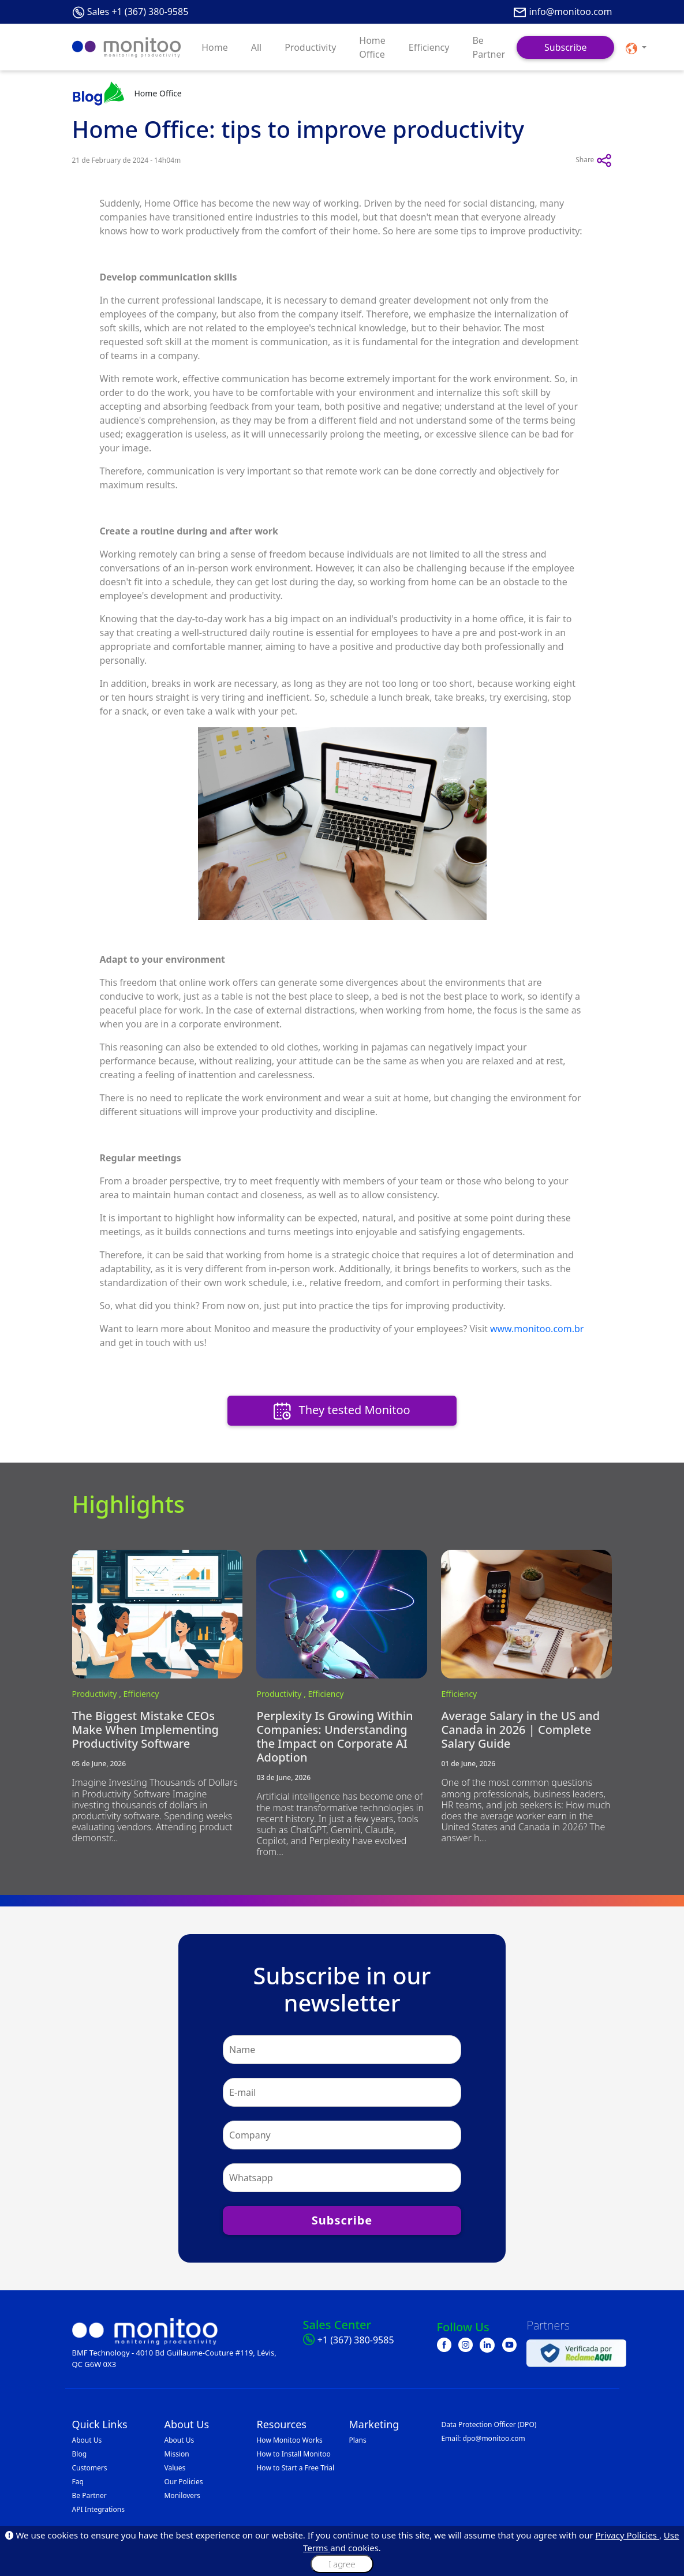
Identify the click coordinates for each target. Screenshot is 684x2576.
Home (214, 47)
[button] (636, 47)
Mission (176, 2454)
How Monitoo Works (289, 2440)
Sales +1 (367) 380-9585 (138, 11)
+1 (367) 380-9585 (355, 2340)
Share (593, 160)
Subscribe (565, 47)
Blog (79, 2454)
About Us (87, 2440)
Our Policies (183, 2482)
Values (174, 2468)
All (256, 47)
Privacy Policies (627, 2535)
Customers (89, 2468)
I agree (341, 2564)
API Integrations (98, 2509)
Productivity (310, 47)
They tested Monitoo (342, 1411)
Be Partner (488, 47)
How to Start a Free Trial (295, 2468)
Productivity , (98, 1693)
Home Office (372, 47)
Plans (357, 2440)
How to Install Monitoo (293, 2454)
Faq (78, 2482)
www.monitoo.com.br (537, 1328)
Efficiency (429, 47)
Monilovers (182, 2495)
